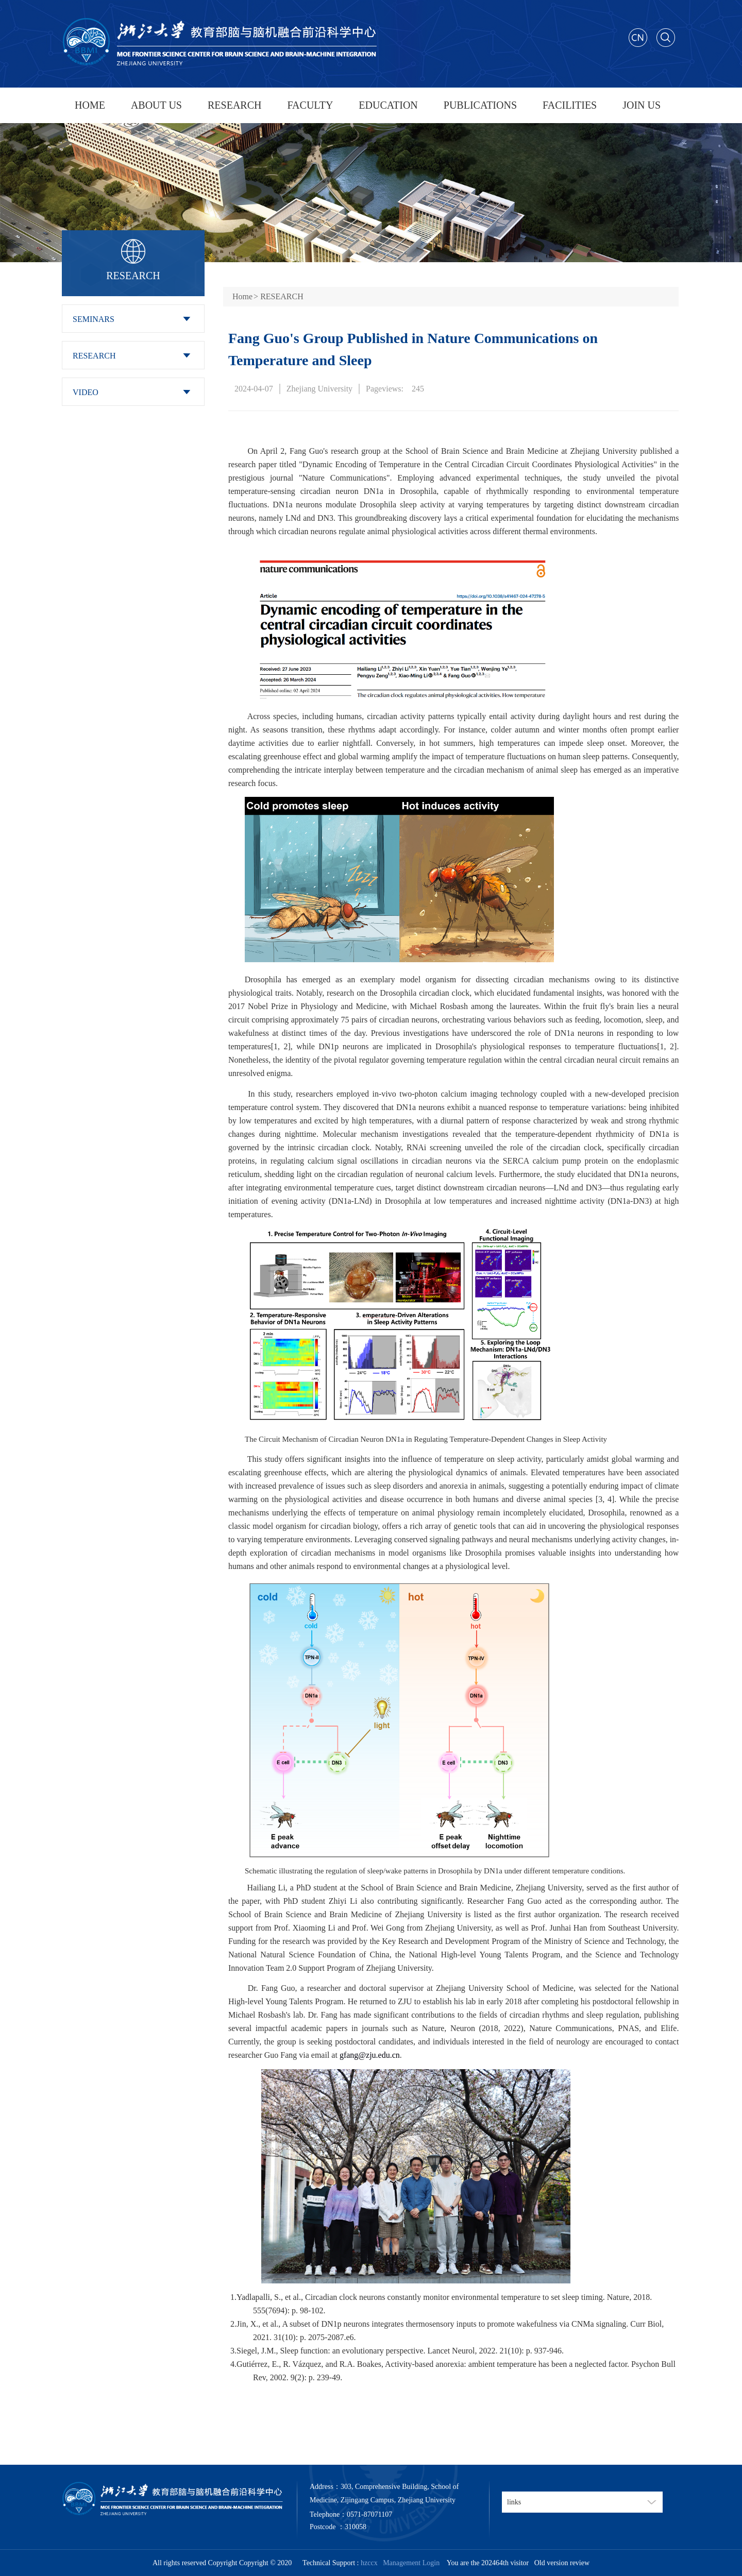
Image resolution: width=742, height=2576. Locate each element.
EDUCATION (388, 105)
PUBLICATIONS (480, 105)
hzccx (369, 2563)
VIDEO (85, 392)
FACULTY (310, 105)
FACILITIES (570, 105)
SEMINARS (93, 319)
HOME (90, 105)
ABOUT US (156, 105)
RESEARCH (234, 105)
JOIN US (641, 105)
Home (242, 296)
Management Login (409, 2563)
